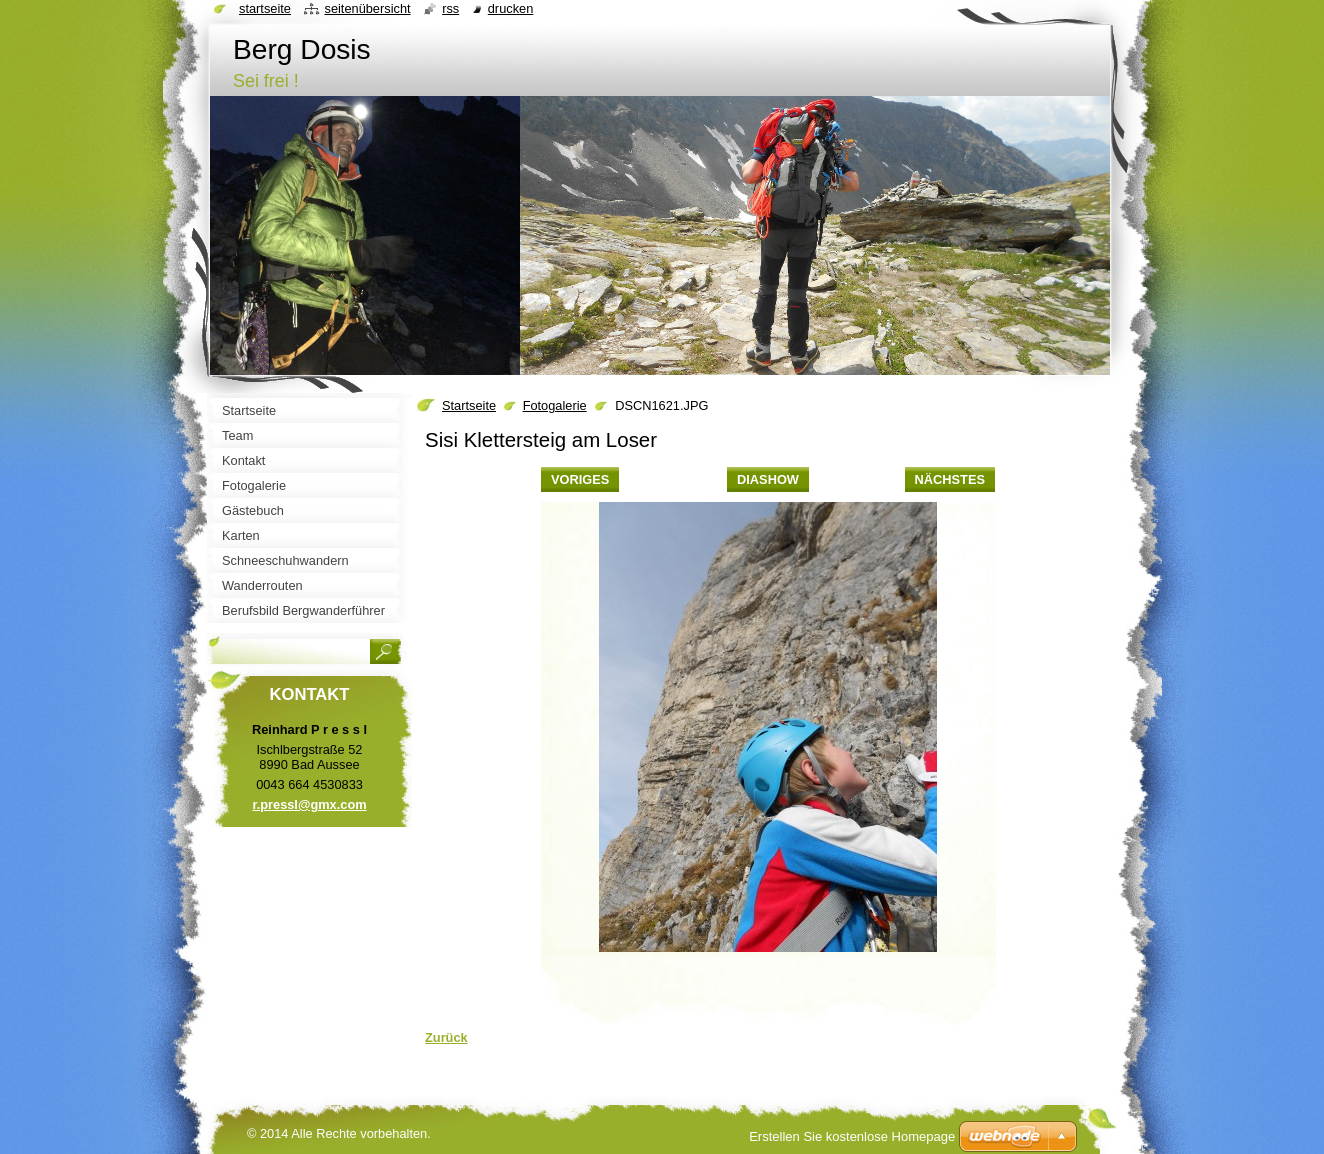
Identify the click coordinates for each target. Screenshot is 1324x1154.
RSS (450, 8)
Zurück (446, 1037)
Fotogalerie (555, 405)
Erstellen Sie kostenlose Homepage (852, 1136)
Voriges (580, 479)
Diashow (768, 479)
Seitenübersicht (367, 8)
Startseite (469, 405)
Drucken (511, 8)
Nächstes (950, 479)
